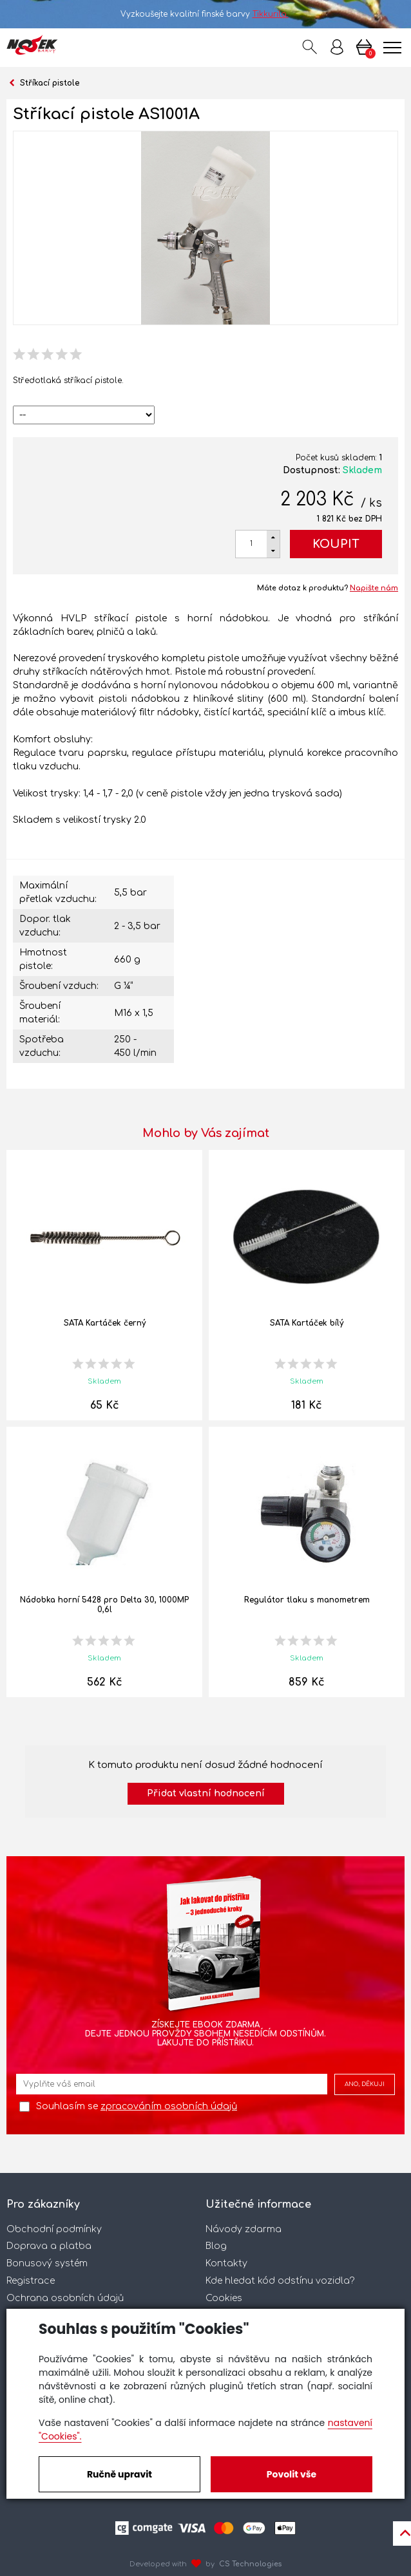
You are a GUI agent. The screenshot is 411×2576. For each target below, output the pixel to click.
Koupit (335, 544)
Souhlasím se (136, 2106)
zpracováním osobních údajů (168, 2106)
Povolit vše (291, 2474)
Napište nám (374, 588)
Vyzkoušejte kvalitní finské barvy (205, 14)
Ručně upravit (119, 2474)
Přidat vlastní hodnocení (206, 1793)
